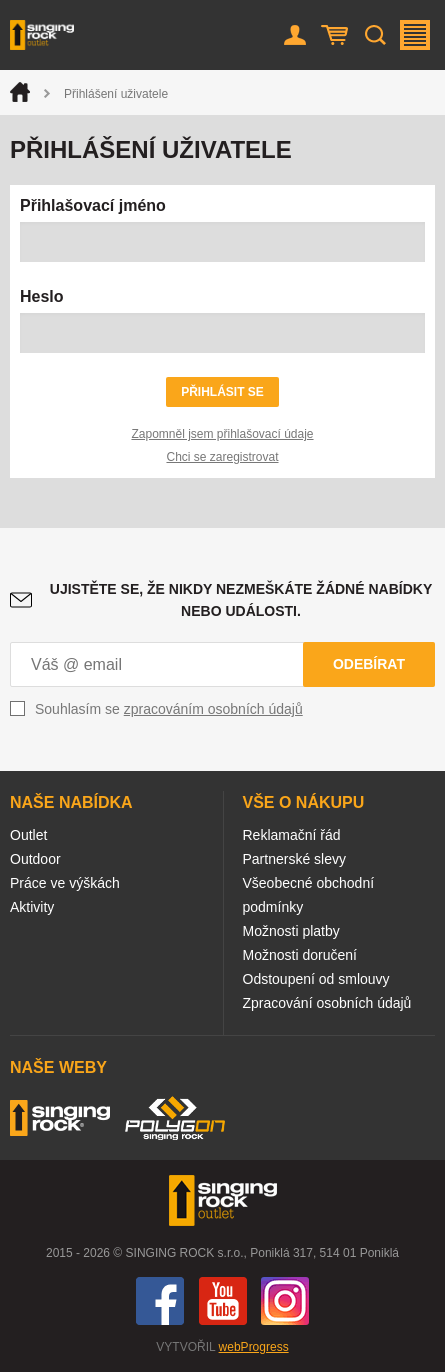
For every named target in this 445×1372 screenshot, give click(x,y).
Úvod (20, 92)
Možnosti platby (291, 931)
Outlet (28, 835)
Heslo (42, 296)
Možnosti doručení (300, 955)
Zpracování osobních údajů (327, 1003)
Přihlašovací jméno (93, 205)
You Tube (223, 1301)
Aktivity (32, 907)
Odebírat (369, 664)
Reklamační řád (292, 835)
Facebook (160, 1301)
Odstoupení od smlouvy (316, 979)
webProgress (254, 1347)
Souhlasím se (169, 709)
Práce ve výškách (65, 883)
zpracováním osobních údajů (213, 709)
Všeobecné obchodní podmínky (309, 895)
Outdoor (35, 859)
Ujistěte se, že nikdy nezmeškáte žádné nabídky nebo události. (241, 600)
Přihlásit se (222, 392)
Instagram (285, 1301)
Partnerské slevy (294, 859)
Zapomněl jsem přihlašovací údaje (222, 434)
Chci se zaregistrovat (222, 457)
